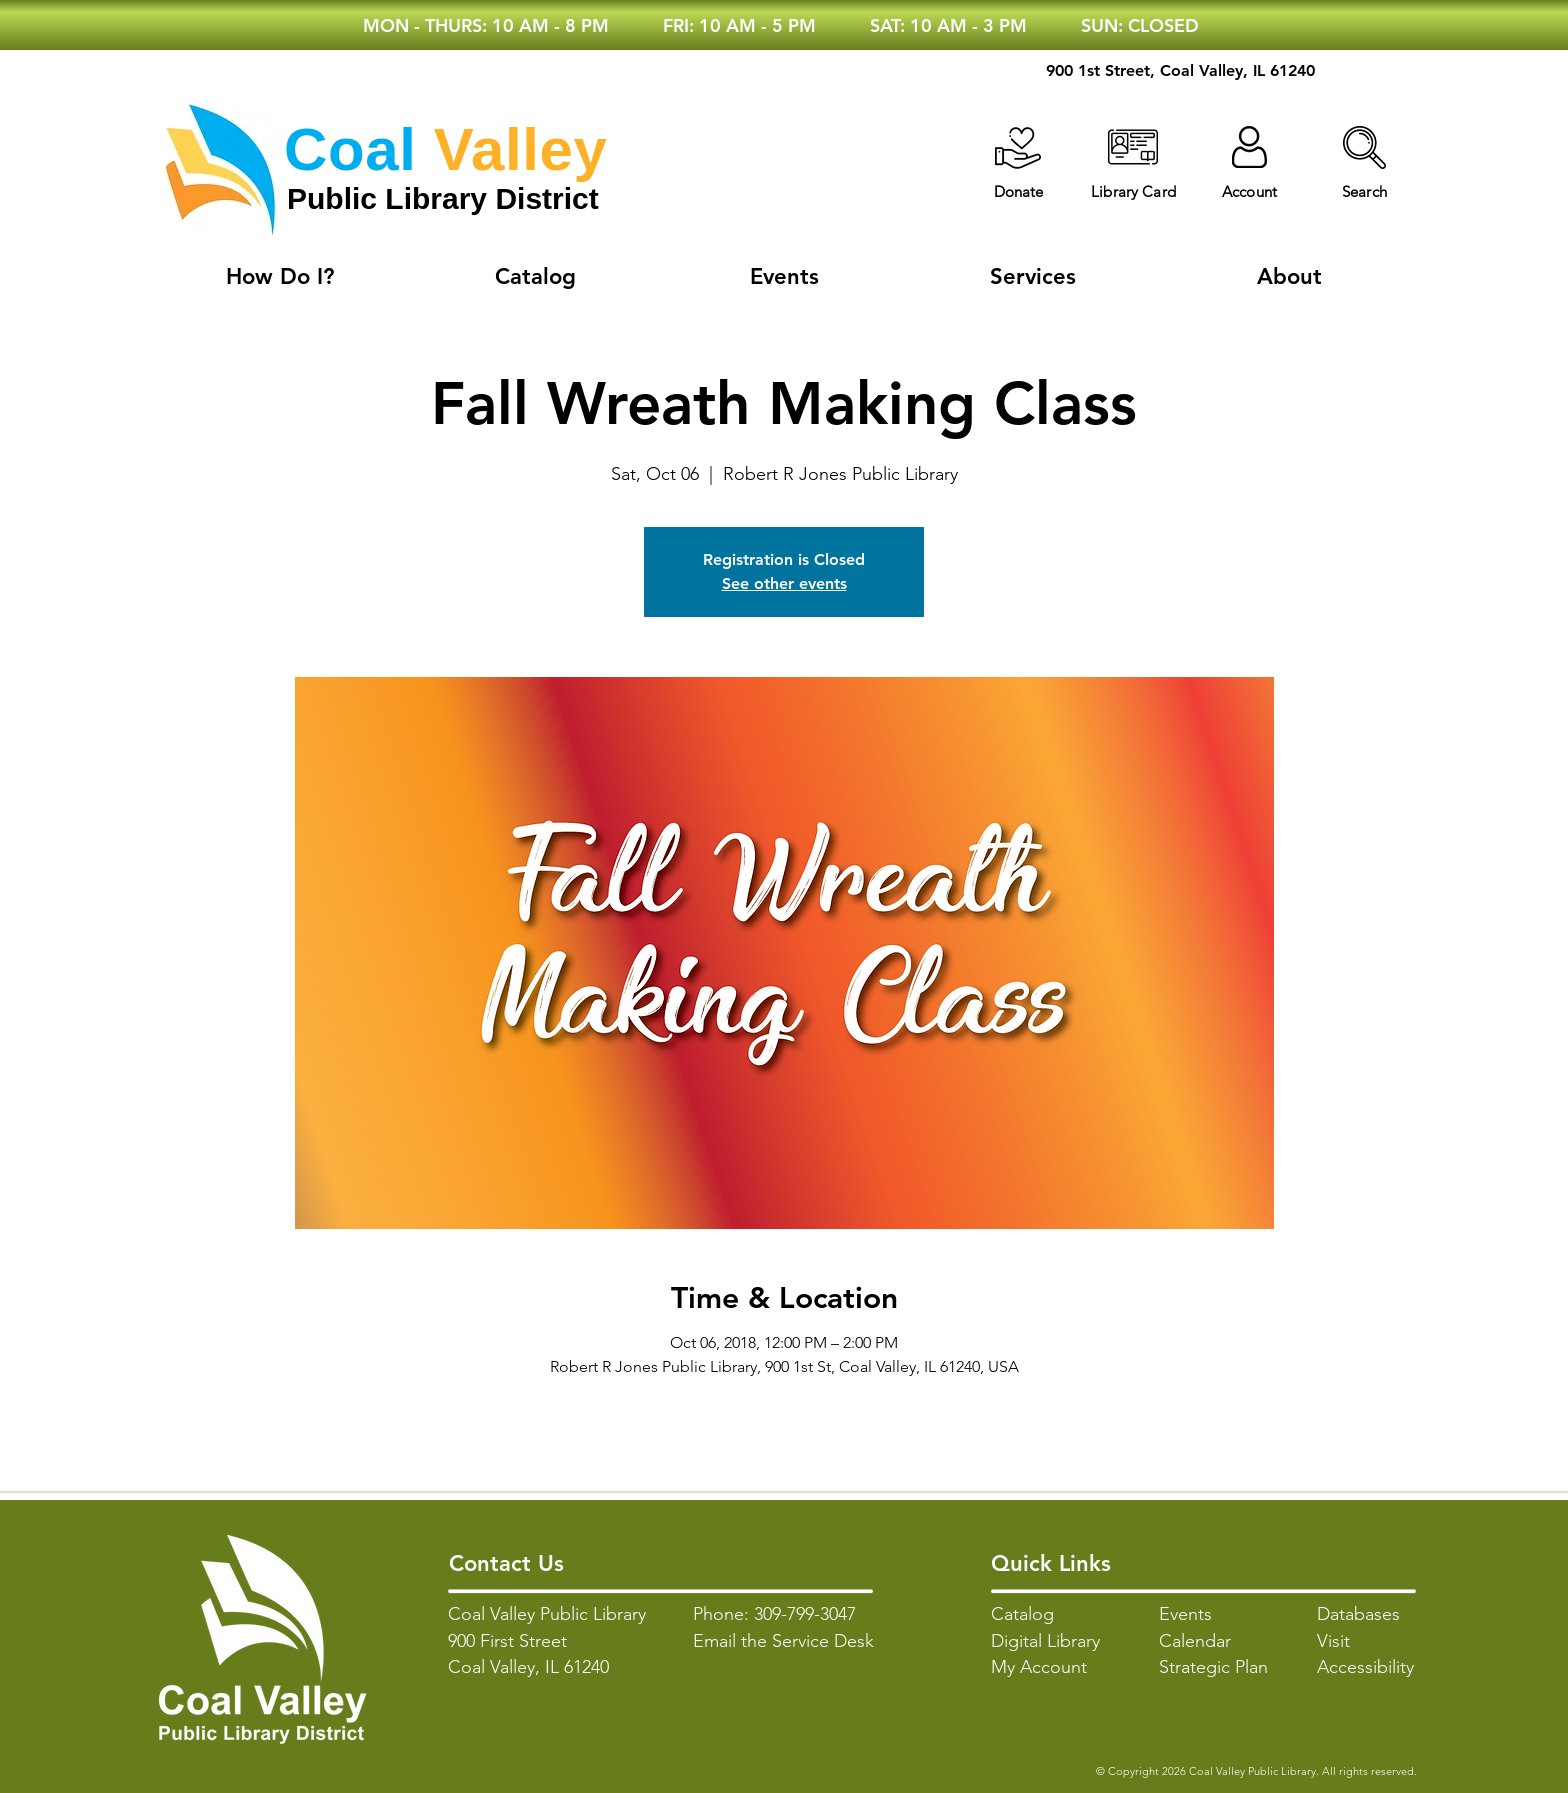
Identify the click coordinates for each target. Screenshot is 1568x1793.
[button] (1364, 147)
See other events (784, 583)
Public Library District (443, 198)
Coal (350, 149)
